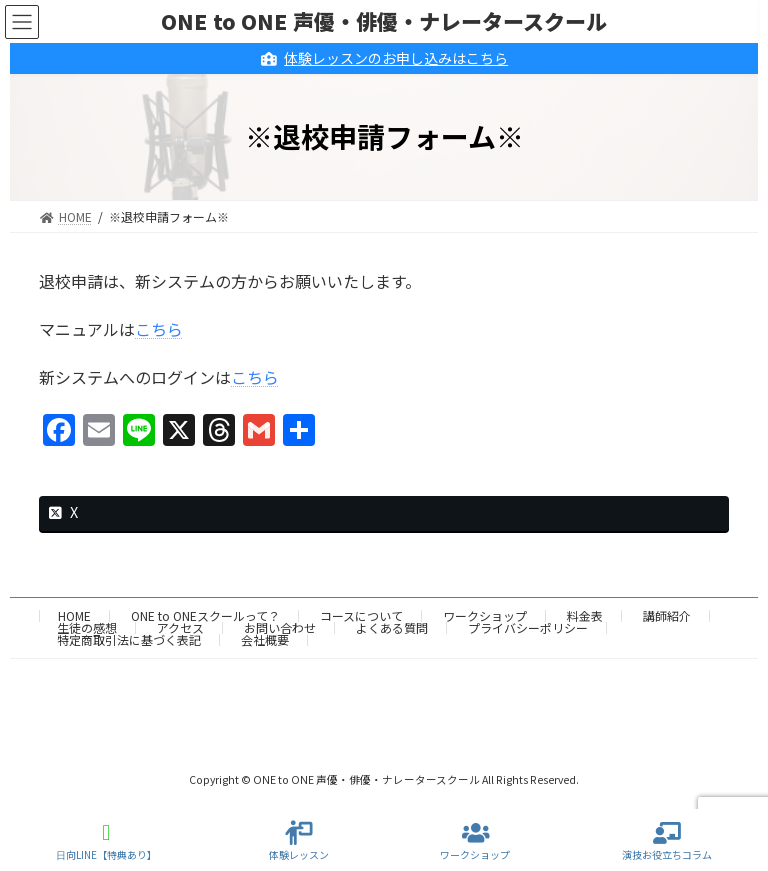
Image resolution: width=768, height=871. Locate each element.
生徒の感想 (87, 627)
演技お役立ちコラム (667, 841)
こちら (159, 329)
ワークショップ (485, 615)
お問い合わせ (280, 627)
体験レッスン (299, 841)
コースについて (361, 615)
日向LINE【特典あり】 (106, 841)
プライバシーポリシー (528, 627)
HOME (74, 615)
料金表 (585, 615)
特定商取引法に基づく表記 (129, 639)
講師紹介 (667, 615)
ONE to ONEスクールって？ (205, 615)
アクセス (180, 627)
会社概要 (265, 639)
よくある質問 (392, 627)
